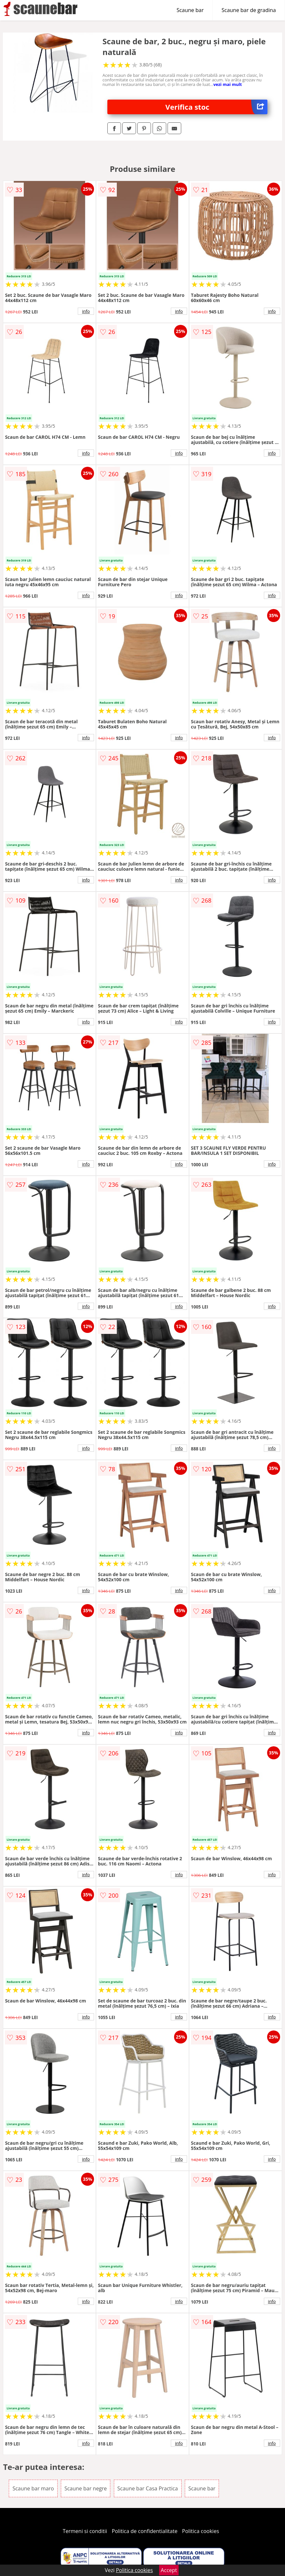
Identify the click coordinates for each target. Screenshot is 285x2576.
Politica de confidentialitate (145, 2531)
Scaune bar (190, 10)
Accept (169, 2570)
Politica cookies (200, 2531)
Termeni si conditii (85, 2531)
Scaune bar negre (85, 2488)
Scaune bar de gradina (249, 10)
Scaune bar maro (33, 2488)
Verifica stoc (216, 107)
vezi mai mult (227, 84)
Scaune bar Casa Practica (147, 2488)
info (86, 311)
